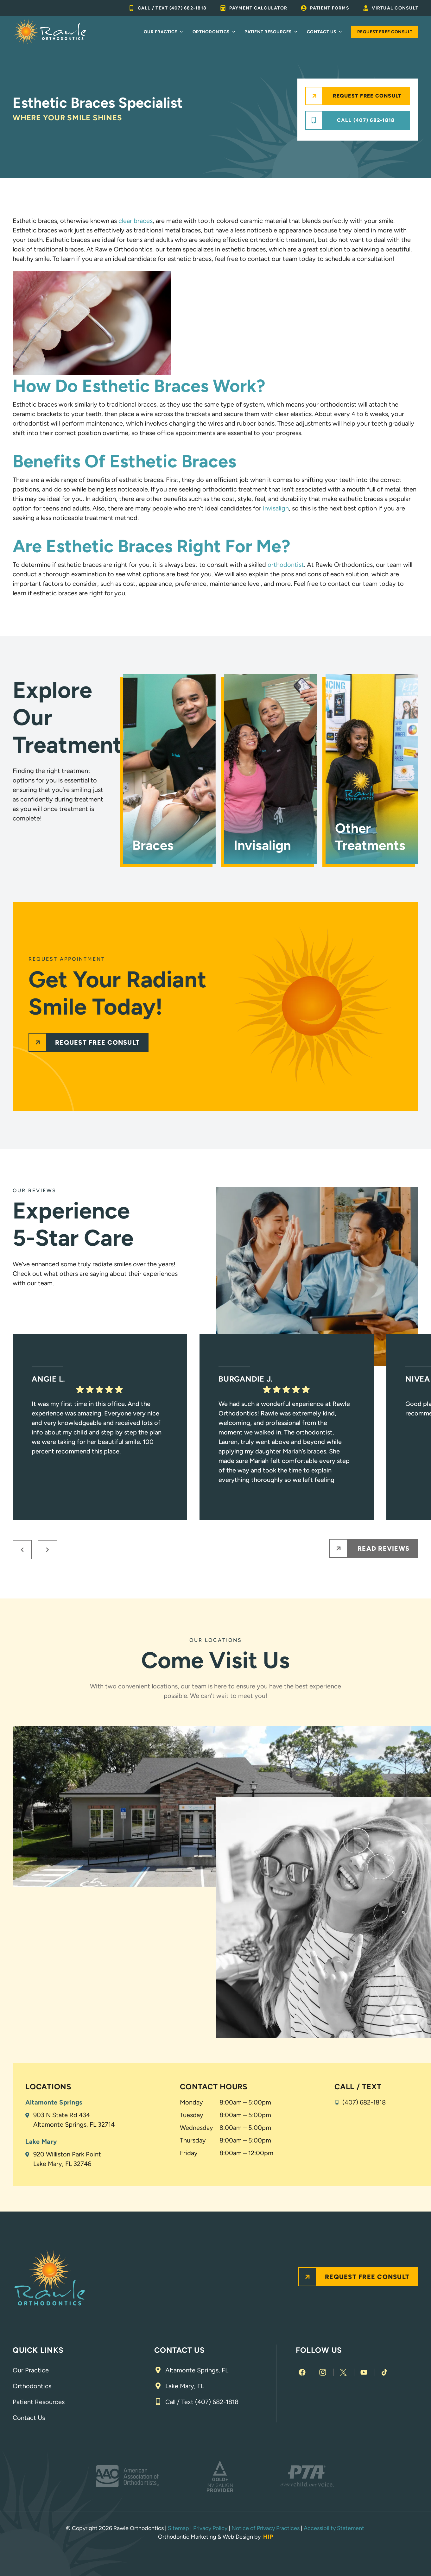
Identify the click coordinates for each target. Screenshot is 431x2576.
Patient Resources (271, 31)
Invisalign (276, 508)
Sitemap (178, 2528)
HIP (268, 2536)
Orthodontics (214, 31)
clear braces (135, 221)
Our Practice (164, 31)
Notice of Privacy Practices (265, 2528)
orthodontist (286, 564)
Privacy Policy (210, 2528)
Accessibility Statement (334, 2528)
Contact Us (325, 31)
